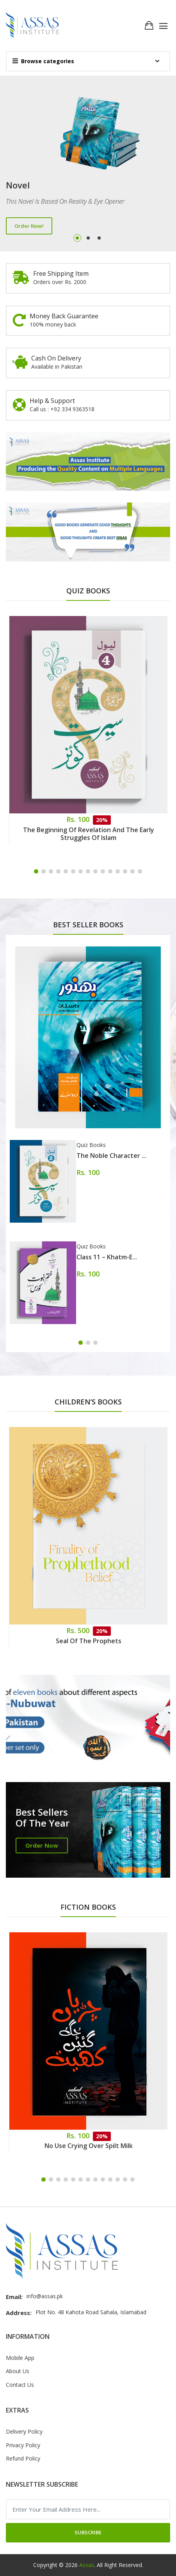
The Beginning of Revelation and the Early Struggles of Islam (88, 834)
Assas (86, 2565)
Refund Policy (23, 2458)
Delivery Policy (24, 2431)
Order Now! (29, 225)
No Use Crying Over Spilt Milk (88, 2146)
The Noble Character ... (111, 1155)
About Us (17, 2371)
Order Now (41, 1845)
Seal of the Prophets (88, 1641)
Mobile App (20, 2357)
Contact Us (20, 2384)
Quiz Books (91, 1145)
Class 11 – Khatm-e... (106, 1257)
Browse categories (43, 61)
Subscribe (88, 2532)
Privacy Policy (23, 2445)
